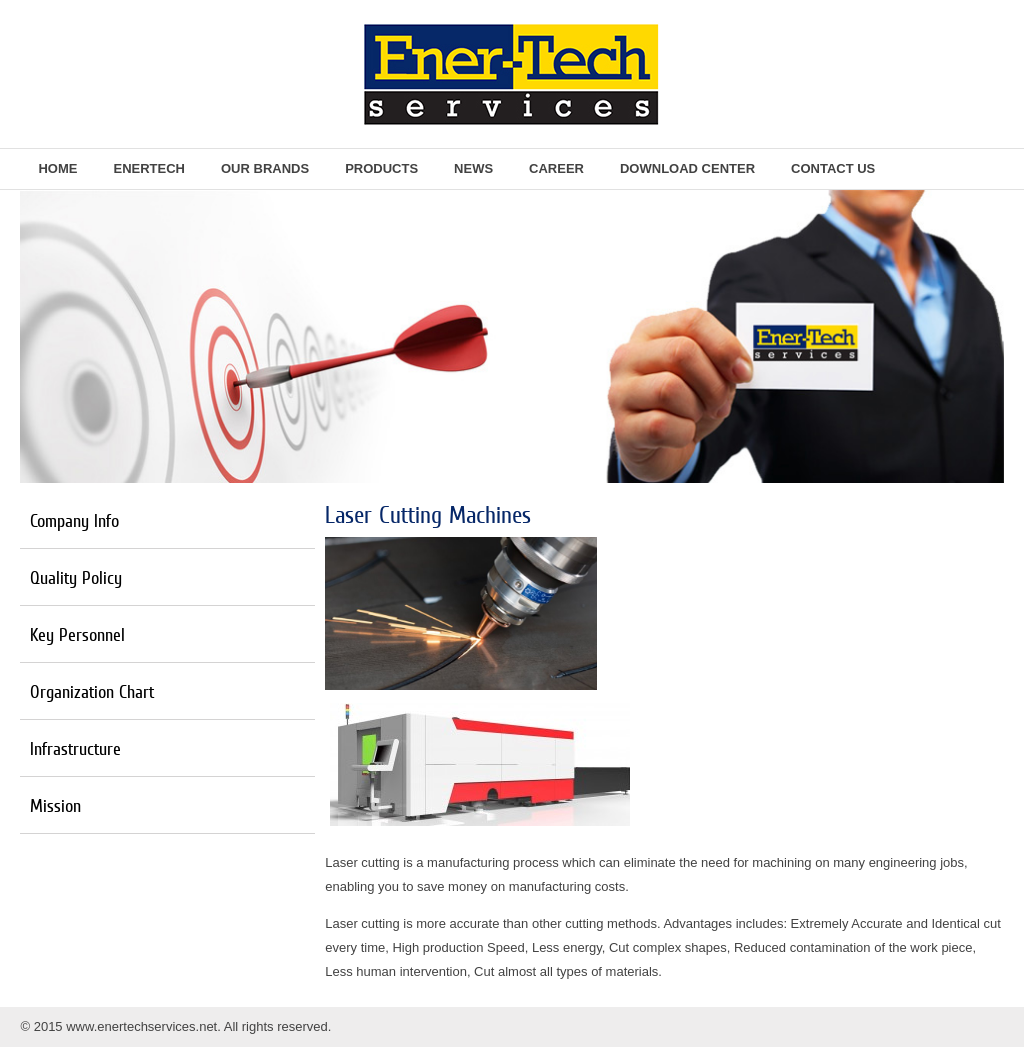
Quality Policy (76, 577)
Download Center (687, 168)
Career (556, 168)
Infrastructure (75, 748)
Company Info (74, 520)
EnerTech (149, 168)
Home (57, 168)
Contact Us (833, 168)
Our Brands (265, 168)
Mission (55, 805)
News (473, 168)
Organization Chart (92, 691)
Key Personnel (77, 634)
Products (381, 168)
